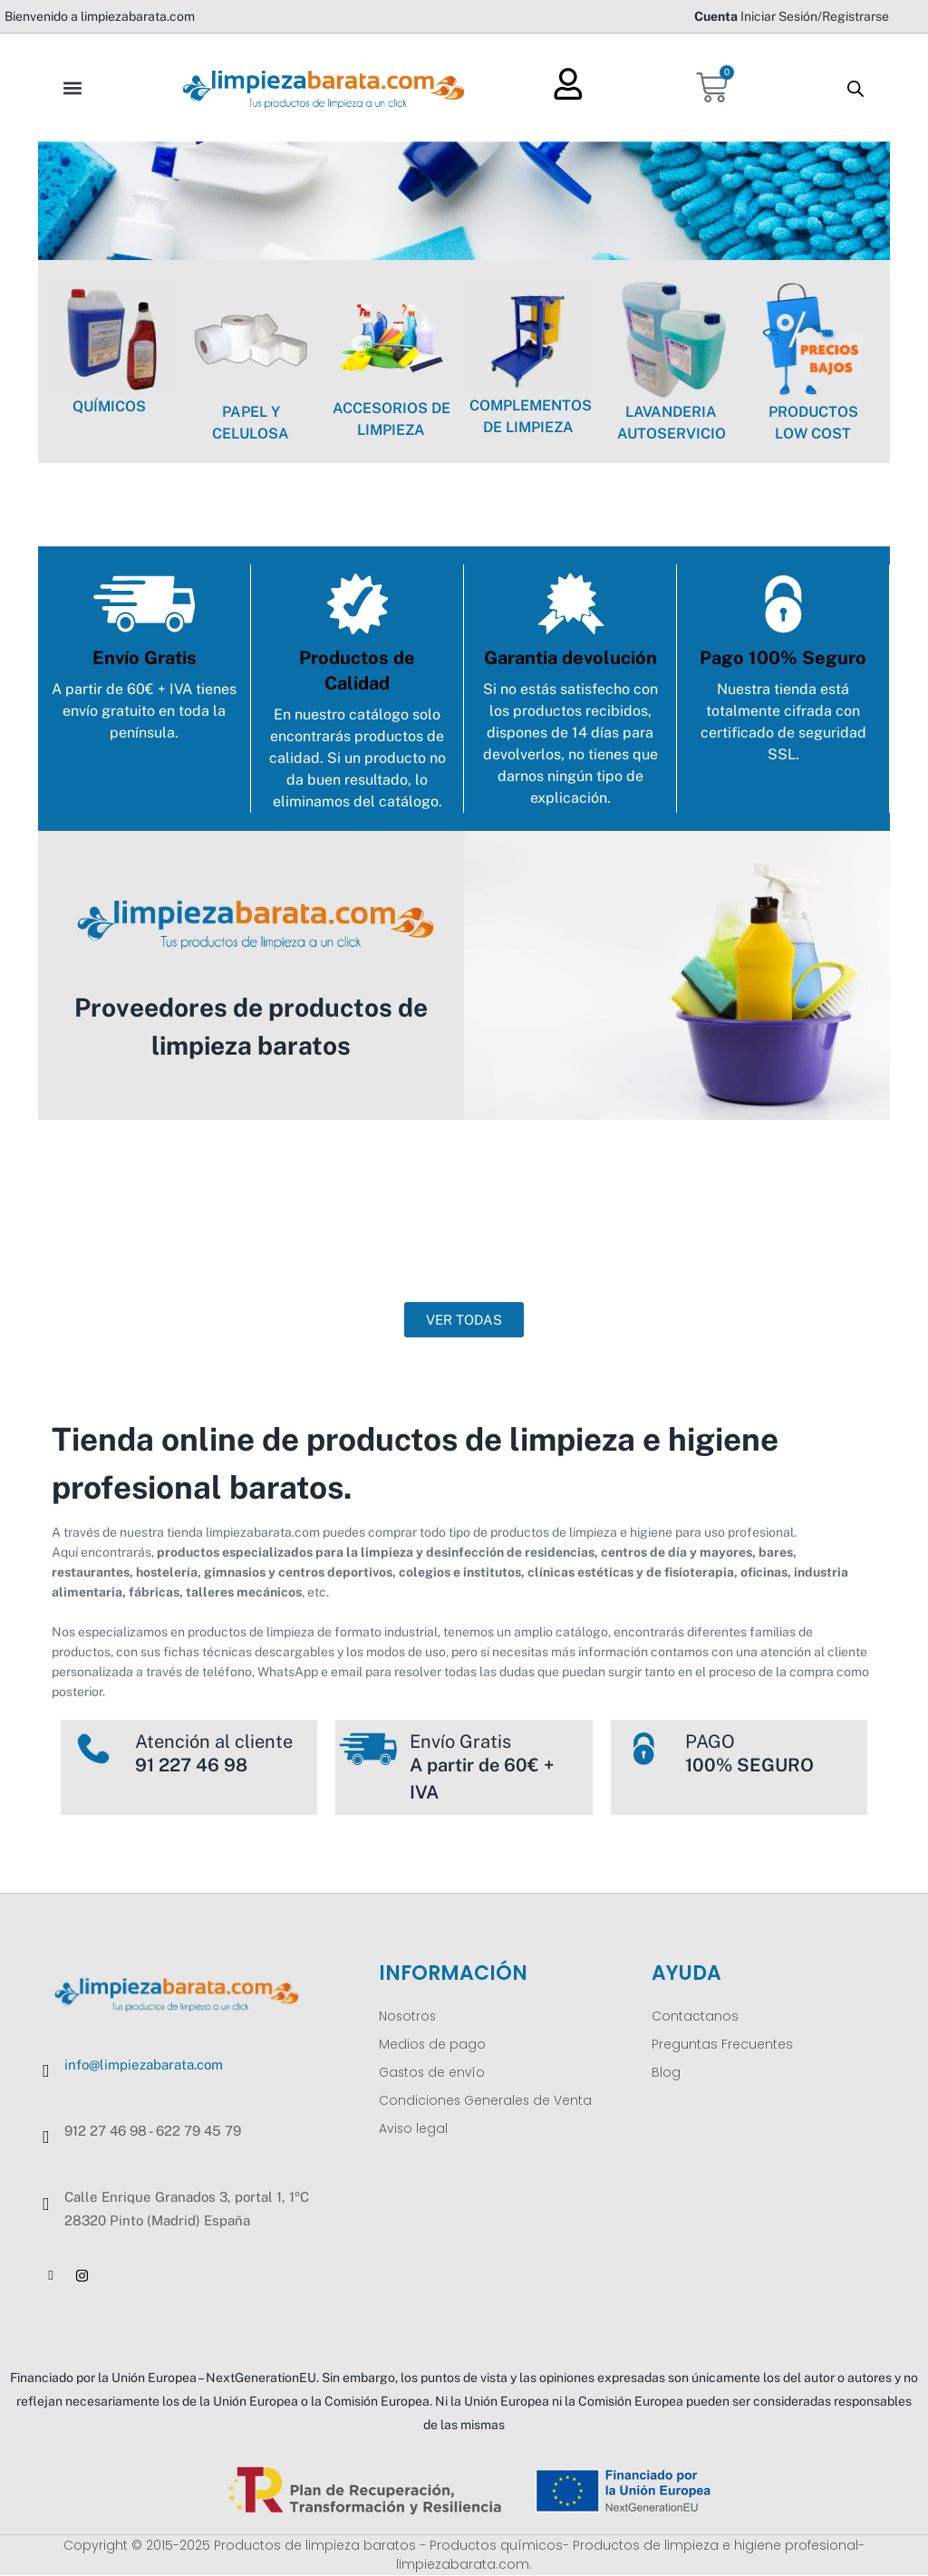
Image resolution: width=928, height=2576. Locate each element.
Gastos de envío (433, 2072)
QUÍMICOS (109, 406)
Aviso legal (414, 2128)
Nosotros (408, 2016)
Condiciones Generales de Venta (486, 2100)
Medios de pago (433, 2044)
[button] (72, 87)
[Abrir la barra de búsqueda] (855, 88)
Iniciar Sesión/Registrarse (814, 16)
